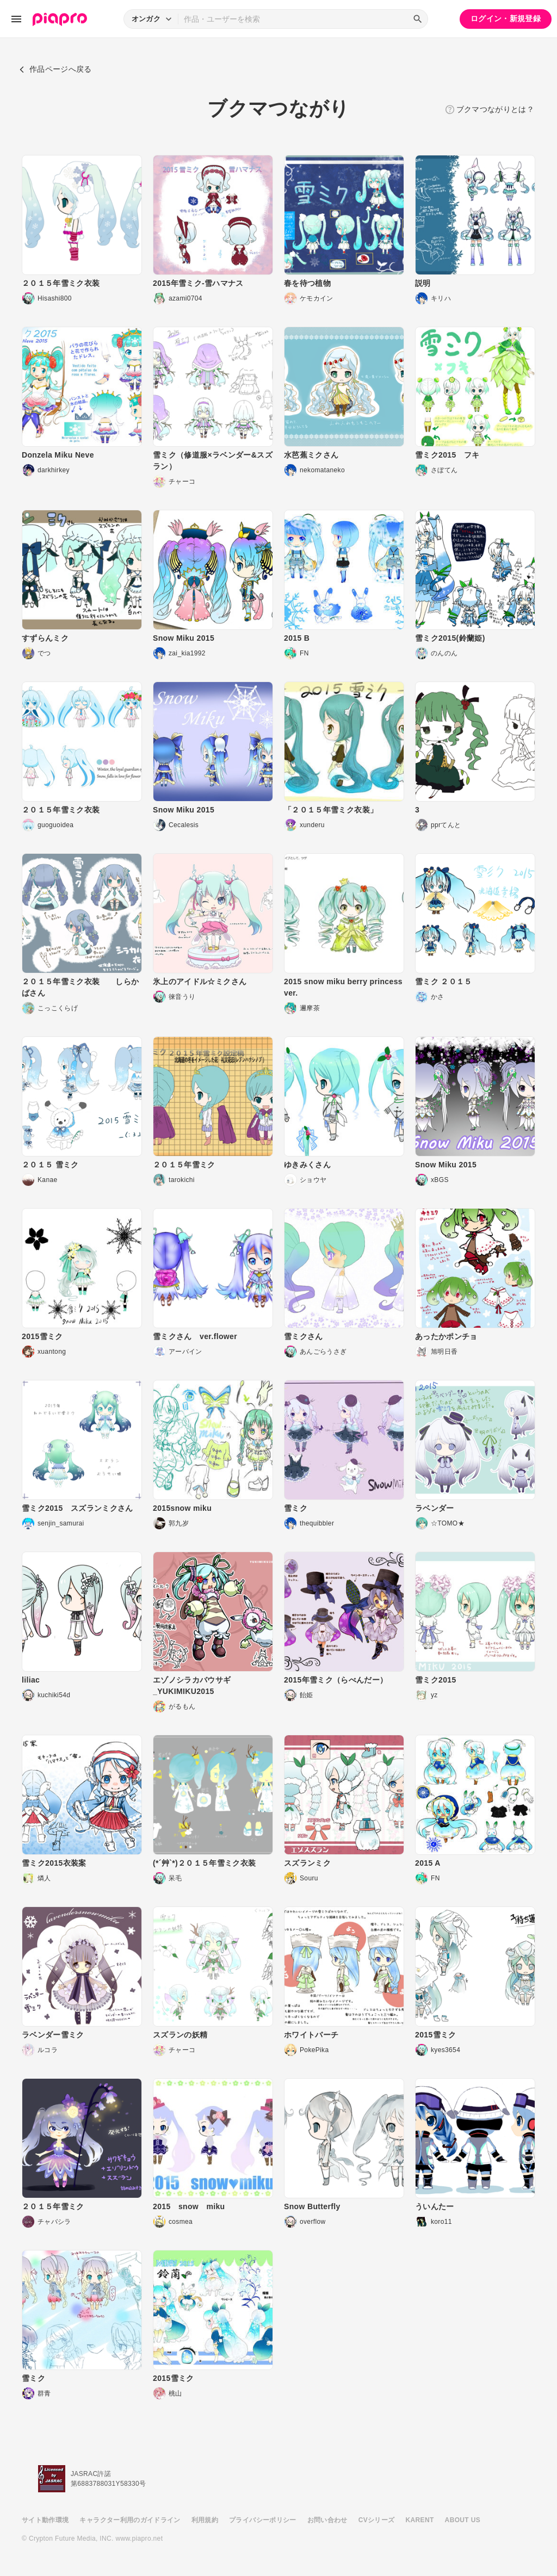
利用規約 (204, 2520)
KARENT (420, 2520)
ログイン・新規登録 (506, 18)
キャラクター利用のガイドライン (129, 2520)
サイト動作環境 (45, 2520)
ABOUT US (462, 2520)
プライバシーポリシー (262, 2520)
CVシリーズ (376, 2520)
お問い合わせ (327, 2520)
